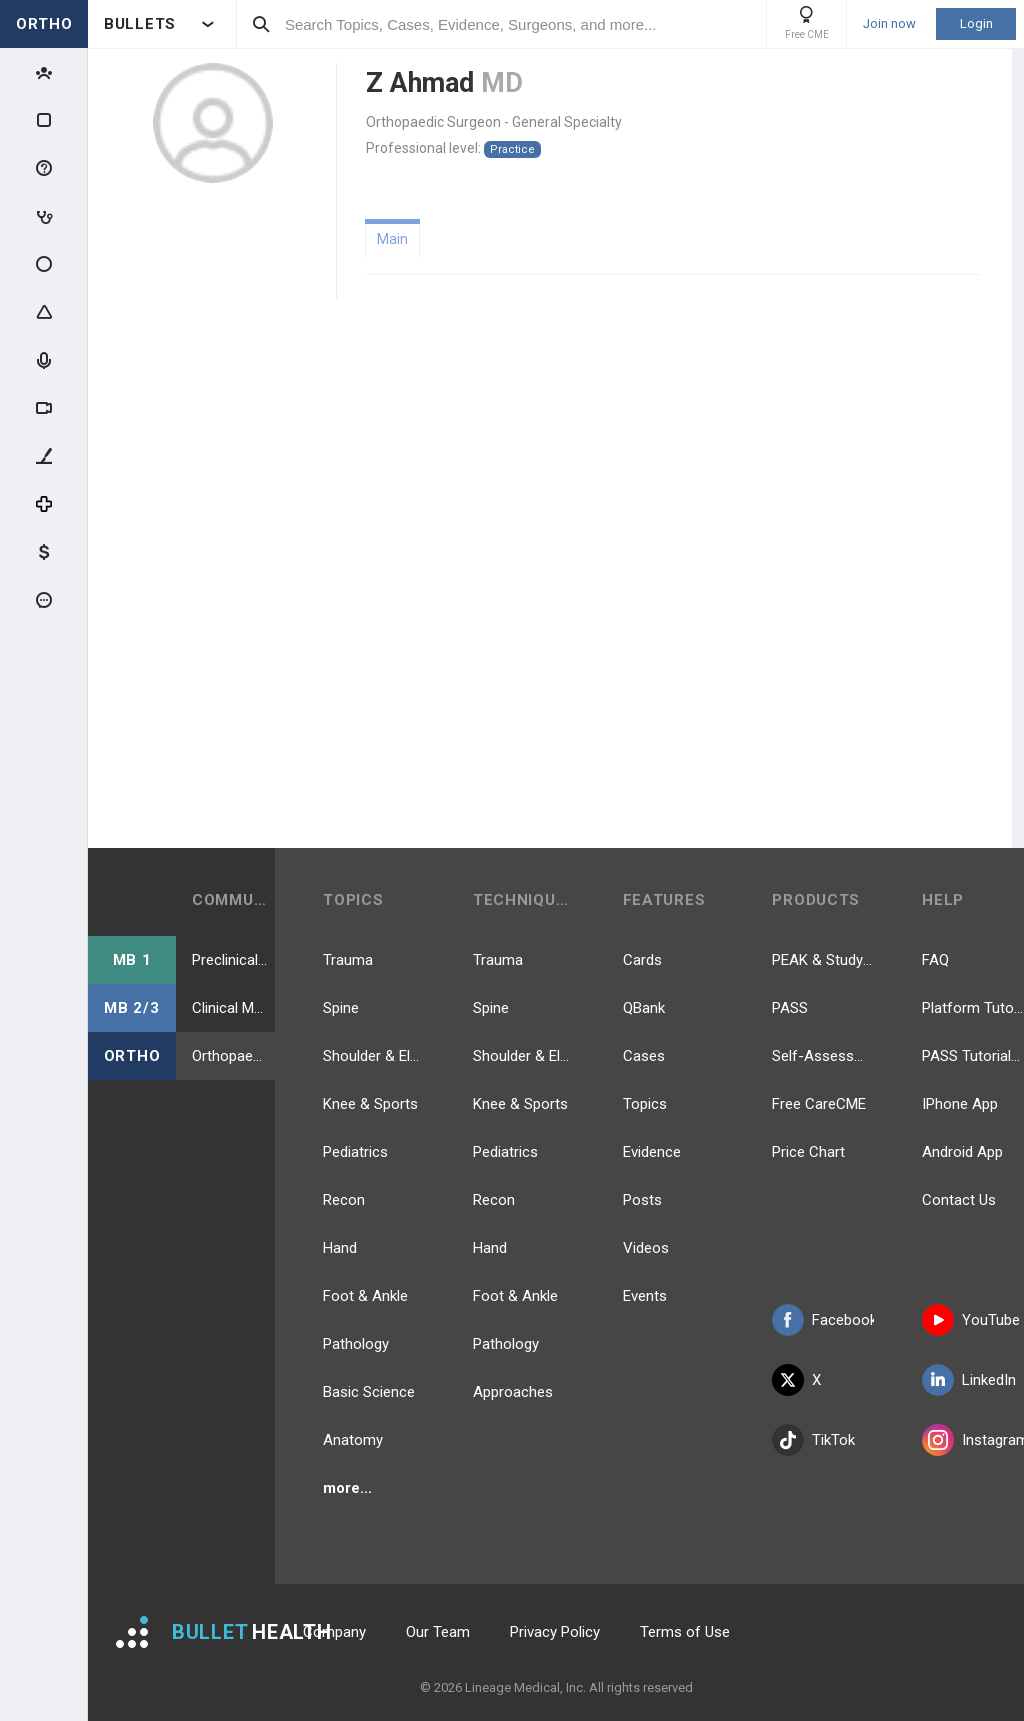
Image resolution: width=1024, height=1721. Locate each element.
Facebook (823, 1320)
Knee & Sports (370, 1104)
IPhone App (960, 1104)
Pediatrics (355, 1152)
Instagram (973, 1440)
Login (976, 23)
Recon (344, 1200)
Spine (341, 1008)
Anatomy (353, 1440)
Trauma (348, 960)
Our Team (438, 1632)
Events (645, 1296)
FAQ (935, 960)
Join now (889, 24)
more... (347, 1488)
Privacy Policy (555, 1632)
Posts (642, 1200)
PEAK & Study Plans (823, 960)
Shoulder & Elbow (374, 1056)
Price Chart (808, 1152)
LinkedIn (969, 1380)
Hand (340, 1248)
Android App (962, 1152)
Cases (644, 1056)
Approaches (513, 1392)
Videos (646, 1248)
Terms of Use (685, 1632)
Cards (642, 960)
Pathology (356, 1344)
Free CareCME (819, 1104)
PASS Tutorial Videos (973, 1056)
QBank (644, 1008)
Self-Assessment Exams (823, 1056)
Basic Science (369, 1392)
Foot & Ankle (365, 1296)
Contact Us (959, 1200)
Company (334, 1632)
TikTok (813, 1440)
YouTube (971, 1320)
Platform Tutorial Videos (973, 1008)
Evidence (652, 1152)
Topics (645, 1104)
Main (392, 239)
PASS (790, 1008)
